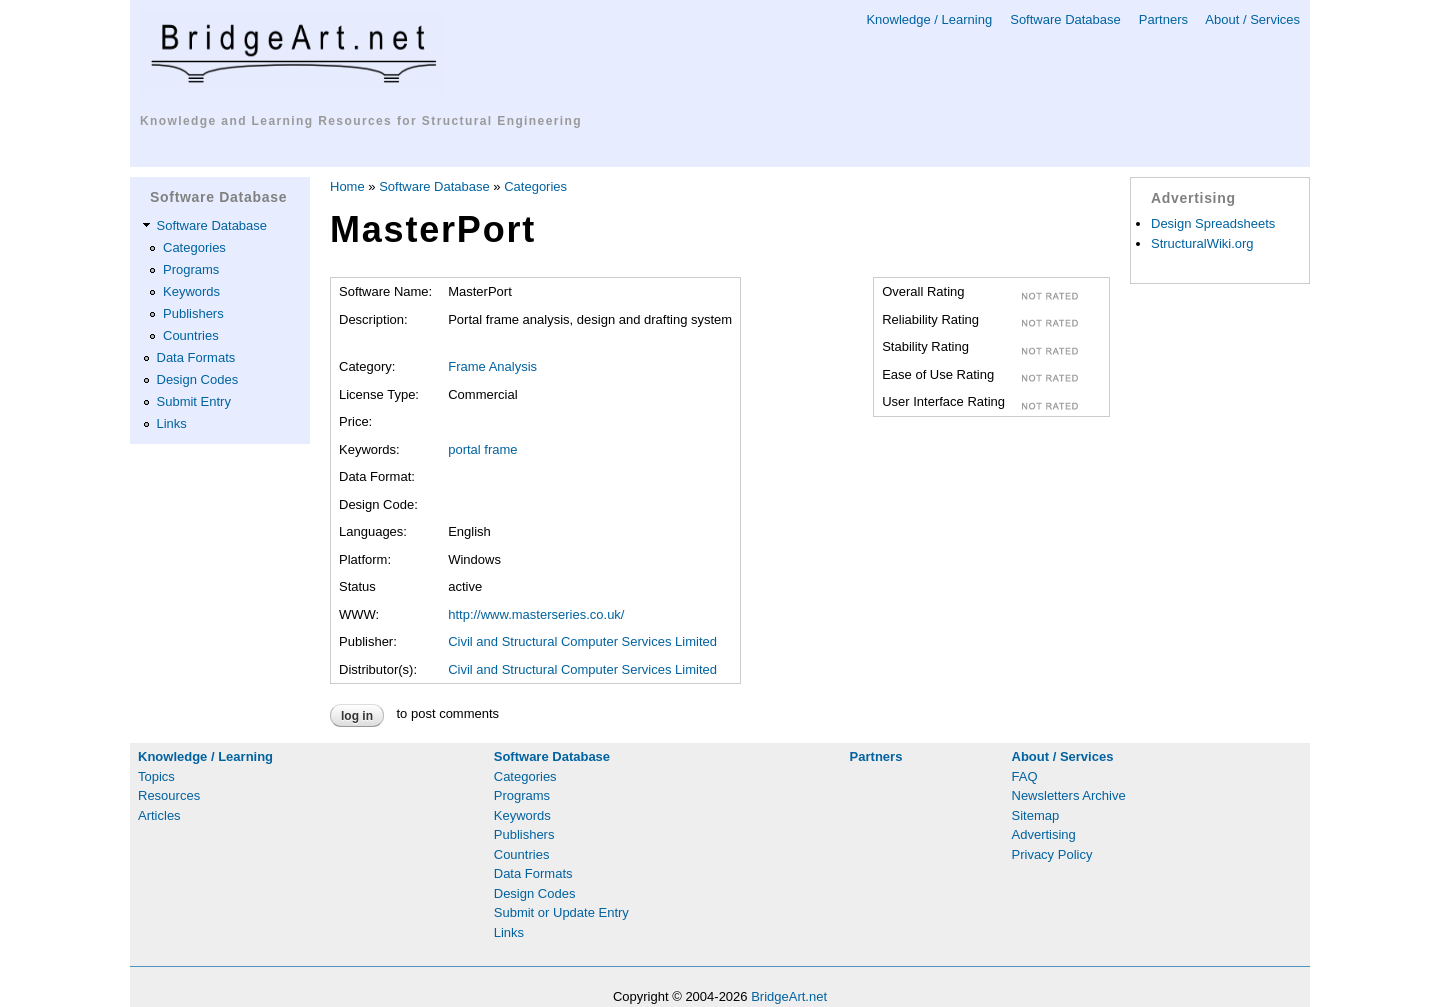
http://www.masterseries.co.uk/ (536, 614)
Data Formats (196, 357)
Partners (1163, 19)
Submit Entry (194, 401)
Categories (194, 247)
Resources (169, 795)
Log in (357, 716)
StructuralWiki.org (1202, 243)
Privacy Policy (1052, 854)
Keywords (191, 291)
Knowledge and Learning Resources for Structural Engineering (361, 121)
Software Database (1065, 19)
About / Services (1252, 19)
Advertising (1044, 834)
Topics (156, 776)
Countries (191, 335)
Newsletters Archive (1069, 795)
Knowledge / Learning (929, 19)
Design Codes (198, 379)
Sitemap (1036, 815)
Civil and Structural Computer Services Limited (582, 641)
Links (172, 423)
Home (347, 186)
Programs (191, 269)
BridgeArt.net (789, 996)
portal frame (482, 449)
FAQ (1025, 776)
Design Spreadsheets (1213, 223)
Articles (159, 815)
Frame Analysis (492, 366)
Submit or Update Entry (561, 912)
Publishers (193, 313)
